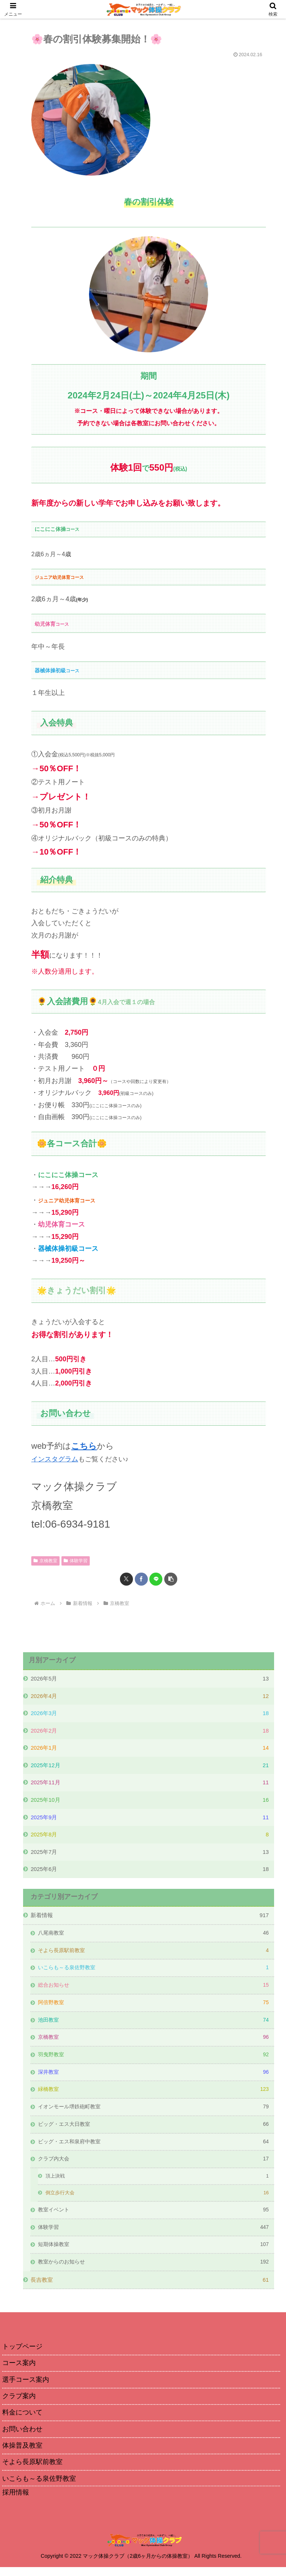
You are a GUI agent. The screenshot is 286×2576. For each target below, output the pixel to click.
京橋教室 (45, 1560)
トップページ (22, 2353)
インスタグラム (54, 1459)
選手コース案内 (25, 2387)
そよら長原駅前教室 (32, 2470)
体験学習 (76, 1560)
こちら (84, 1446)
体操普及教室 (22, 2454)
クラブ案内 (19, 2403)
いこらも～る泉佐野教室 (39, 2488)
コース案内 (19, 2370)
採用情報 (15, 2501)
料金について (22, 2420)
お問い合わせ (22, 2437)
